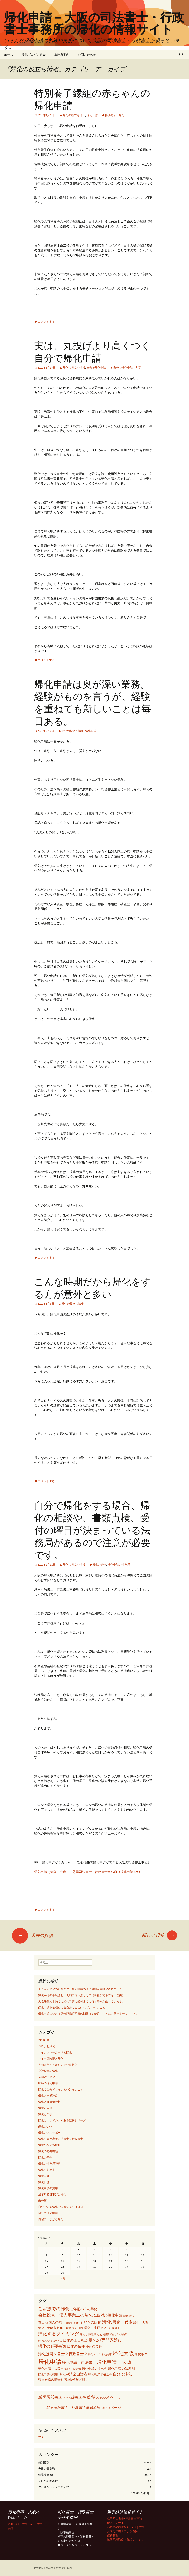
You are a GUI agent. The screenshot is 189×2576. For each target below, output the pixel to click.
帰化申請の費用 (48, 2188)
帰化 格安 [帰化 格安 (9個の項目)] (77, 2328)
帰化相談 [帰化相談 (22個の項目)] (94, 2374)
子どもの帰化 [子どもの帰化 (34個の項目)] (90, 2322)
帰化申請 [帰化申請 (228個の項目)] (49, 2361)
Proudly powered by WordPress (53, 2568)
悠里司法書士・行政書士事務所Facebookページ (80, 2397)
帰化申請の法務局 (119, 1564)
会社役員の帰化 (48, 2071)
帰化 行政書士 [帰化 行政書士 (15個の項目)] (110, 2328)
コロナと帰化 (46, 2046)
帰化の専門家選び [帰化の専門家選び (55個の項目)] (105, 2340)
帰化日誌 (92, 115)
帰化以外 (43, 2176)
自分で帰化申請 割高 (127, 367)
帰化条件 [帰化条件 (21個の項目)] (141, 2354)
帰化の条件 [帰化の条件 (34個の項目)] (76, 2346)
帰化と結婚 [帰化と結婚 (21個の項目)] (101, 2334)
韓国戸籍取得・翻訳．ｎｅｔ (125, 2539)
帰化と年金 (45, 2108)
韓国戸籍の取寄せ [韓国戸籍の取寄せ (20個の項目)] (51, 2379)
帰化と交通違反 (48, 2095)
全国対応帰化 (46, 2077)
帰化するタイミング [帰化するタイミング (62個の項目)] (58, 2333)
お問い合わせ (87, 55)
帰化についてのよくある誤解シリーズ (62, 2120)
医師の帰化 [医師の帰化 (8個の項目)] (128, 2315)
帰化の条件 (45, 2157)
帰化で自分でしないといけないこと (60, 2089)
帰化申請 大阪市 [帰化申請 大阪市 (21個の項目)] (51, 2369)
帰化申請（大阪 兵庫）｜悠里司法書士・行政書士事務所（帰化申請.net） (88, 1872)
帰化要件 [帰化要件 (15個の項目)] (106, 2374)
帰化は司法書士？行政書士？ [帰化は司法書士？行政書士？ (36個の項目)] (63, 2353)
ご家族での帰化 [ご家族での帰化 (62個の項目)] (54, 2308)
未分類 (42, 2200)
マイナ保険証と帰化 (50, 2058)
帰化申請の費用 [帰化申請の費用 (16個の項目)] (48, 2374)
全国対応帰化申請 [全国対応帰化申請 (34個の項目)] (108, 2315)
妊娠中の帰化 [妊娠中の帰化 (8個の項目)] (72, 2323)
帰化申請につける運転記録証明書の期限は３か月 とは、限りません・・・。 (88, 2013)
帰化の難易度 (46, 2170)
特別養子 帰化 (114, 115)
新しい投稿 (159, 1935)
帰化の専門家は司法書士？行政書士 (60, 2139)
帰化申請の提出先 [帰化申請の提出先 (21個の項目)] (94, 2369)
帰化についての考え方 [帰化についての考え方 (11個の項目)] (50, 2340)
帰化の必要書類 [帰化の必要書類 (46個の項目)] (52, 2346)
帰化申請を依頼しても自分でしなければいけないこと (71, 2007)
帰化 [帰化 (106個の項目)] (107, 2322)
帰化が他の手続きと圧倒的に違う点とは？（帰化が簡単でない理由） (81, 1995)
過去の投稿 (32, 1935)
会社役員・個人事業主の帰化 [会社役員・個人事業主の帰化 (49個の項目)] (65, 2315)
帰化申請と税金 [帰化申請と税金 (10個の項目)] (72, 2368)
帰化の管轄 (99, 1564)
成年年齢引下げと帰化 (52, 2194)
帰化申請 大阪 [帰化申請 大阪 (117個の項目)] (114, 2362)
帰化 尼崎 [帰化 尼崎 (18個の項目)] (64, 2328)
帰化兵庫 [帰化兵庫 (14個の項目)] (106, 2354)
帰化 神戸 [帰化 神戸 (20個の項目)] (92, 2328)
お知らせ (43, 2040)
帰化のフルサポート (50, 2132)
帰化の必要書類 (48, 2151)
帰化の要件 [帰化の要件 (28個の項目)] (93, 2346)
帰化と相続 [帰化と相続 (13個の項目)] (86, 2334)
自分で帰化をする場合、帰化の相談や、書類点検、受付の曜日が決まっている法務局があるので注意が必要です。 (92, 1530)
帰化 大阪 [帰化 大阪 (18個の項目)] (140, 2322)
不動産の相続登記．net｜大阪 (126, 2527)
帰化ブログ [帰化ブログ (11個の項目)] (94, 2354)
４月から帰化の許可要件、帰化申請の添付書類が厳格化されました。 (81, 1989)
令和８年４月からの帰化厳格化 (57, 2065)
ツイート (43, 2437)
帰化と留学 (45, 2114)
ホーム (8, 55)
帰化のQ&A (45, 2126)
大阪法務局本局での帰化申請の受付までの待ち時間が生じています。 (81, 2001)
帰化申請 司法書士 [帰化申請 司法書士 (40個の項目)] (79, 2362)
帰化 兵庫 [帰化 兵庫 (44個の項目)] (122, 2322)
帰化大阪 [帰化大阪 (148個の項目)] (123, 2353)
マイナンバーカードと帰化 (55, 2052)
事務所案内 (61, 55)
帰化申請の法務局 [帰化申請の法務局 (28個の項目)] (121, 2368)
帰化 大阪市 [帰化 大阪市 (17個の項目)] (47, 2328)
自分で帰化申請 (96, 367)
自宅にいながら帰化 (50, 2219)
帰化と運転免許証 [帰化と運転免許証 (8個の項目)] (118, 2334)
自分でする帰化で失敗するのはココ (60, 2207)
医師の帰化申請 (48, 2083)
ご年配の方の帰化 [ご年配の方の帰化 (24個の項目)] (83, 2309)
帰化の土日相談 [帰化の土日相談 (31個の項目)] (75, 2340)
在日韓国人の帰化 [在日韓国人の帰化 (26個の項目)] (51, 2322)
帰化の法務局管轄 (49, 2163)
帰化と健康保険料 (49, 2102)
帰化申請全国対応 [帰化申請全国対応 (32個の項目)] (72, 2374)
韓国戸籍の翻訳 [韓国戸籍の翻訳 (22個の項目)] (75, 2379)
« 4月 (62, 2278)
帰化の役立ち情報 (74, 115)
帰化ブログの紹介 (34, 55)
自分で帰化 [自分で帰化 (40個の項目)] (122, 2374)
